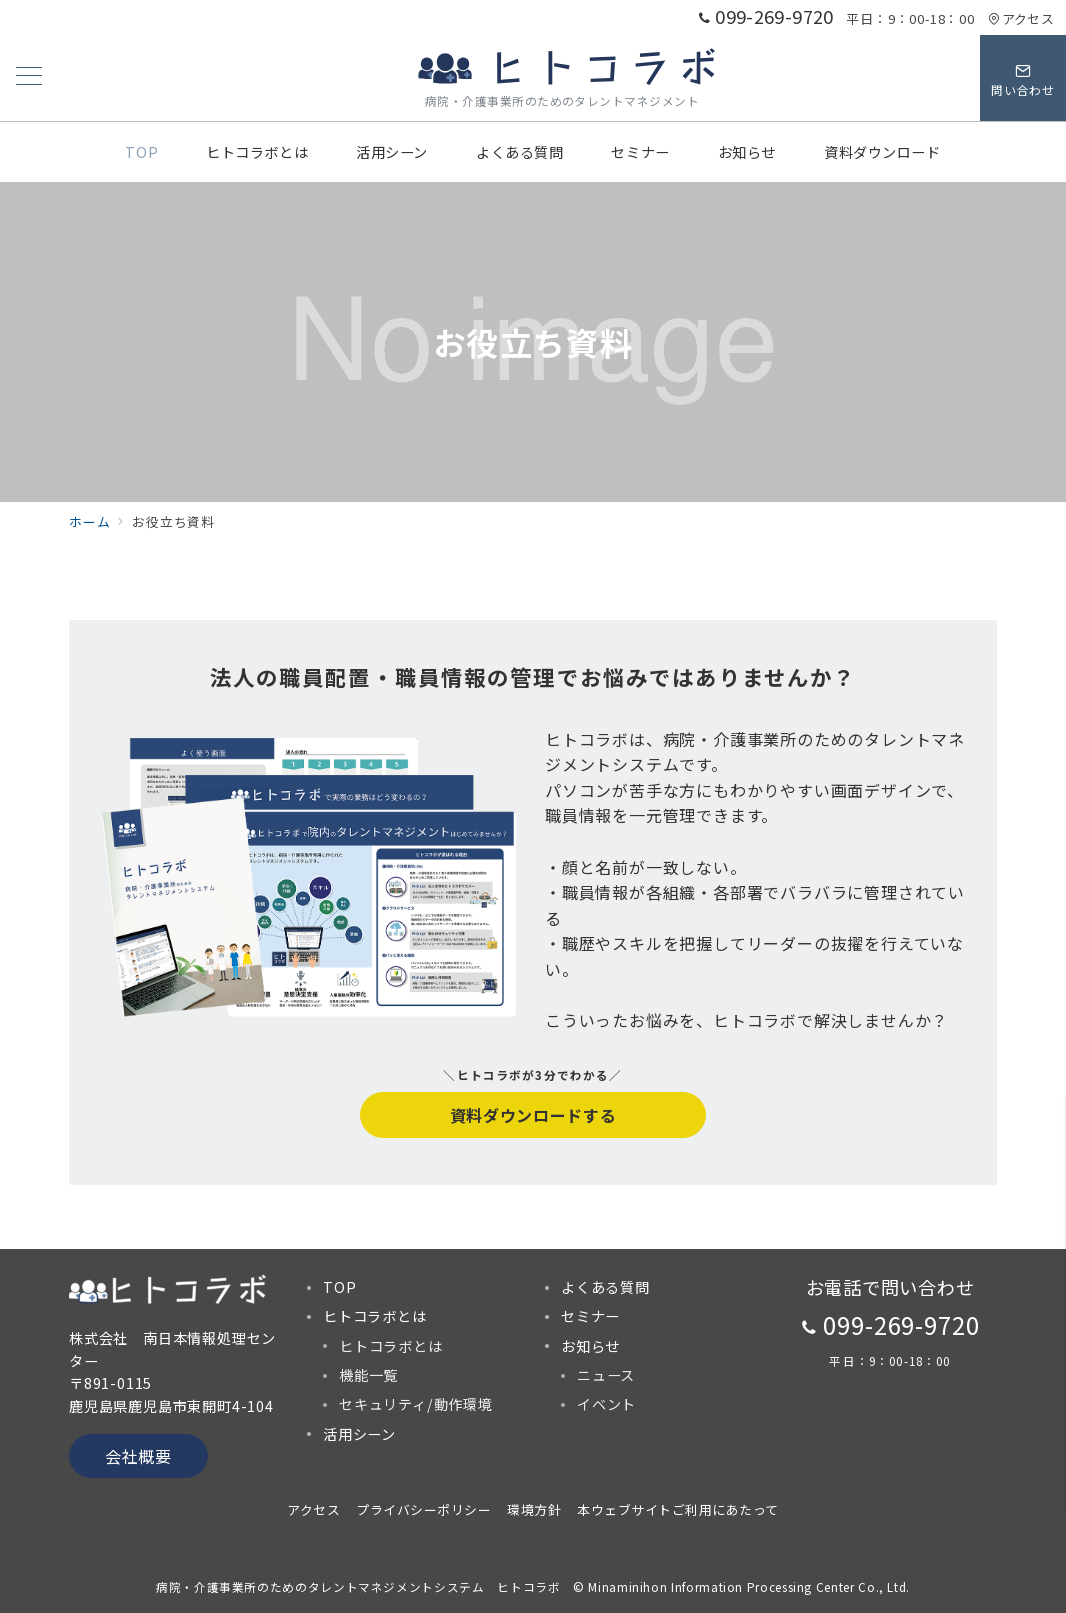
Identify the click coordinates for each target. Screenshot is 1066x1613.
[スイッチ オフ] (1023, 78)
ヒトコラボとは (391, 1346)
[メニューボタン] (29, 77)
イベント (606, 1404)
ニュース (606, 1375)
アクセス (1021, 18)
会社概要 (138, 1456)
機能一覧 (368, 1375)
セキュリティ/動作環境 (416, 1404)
